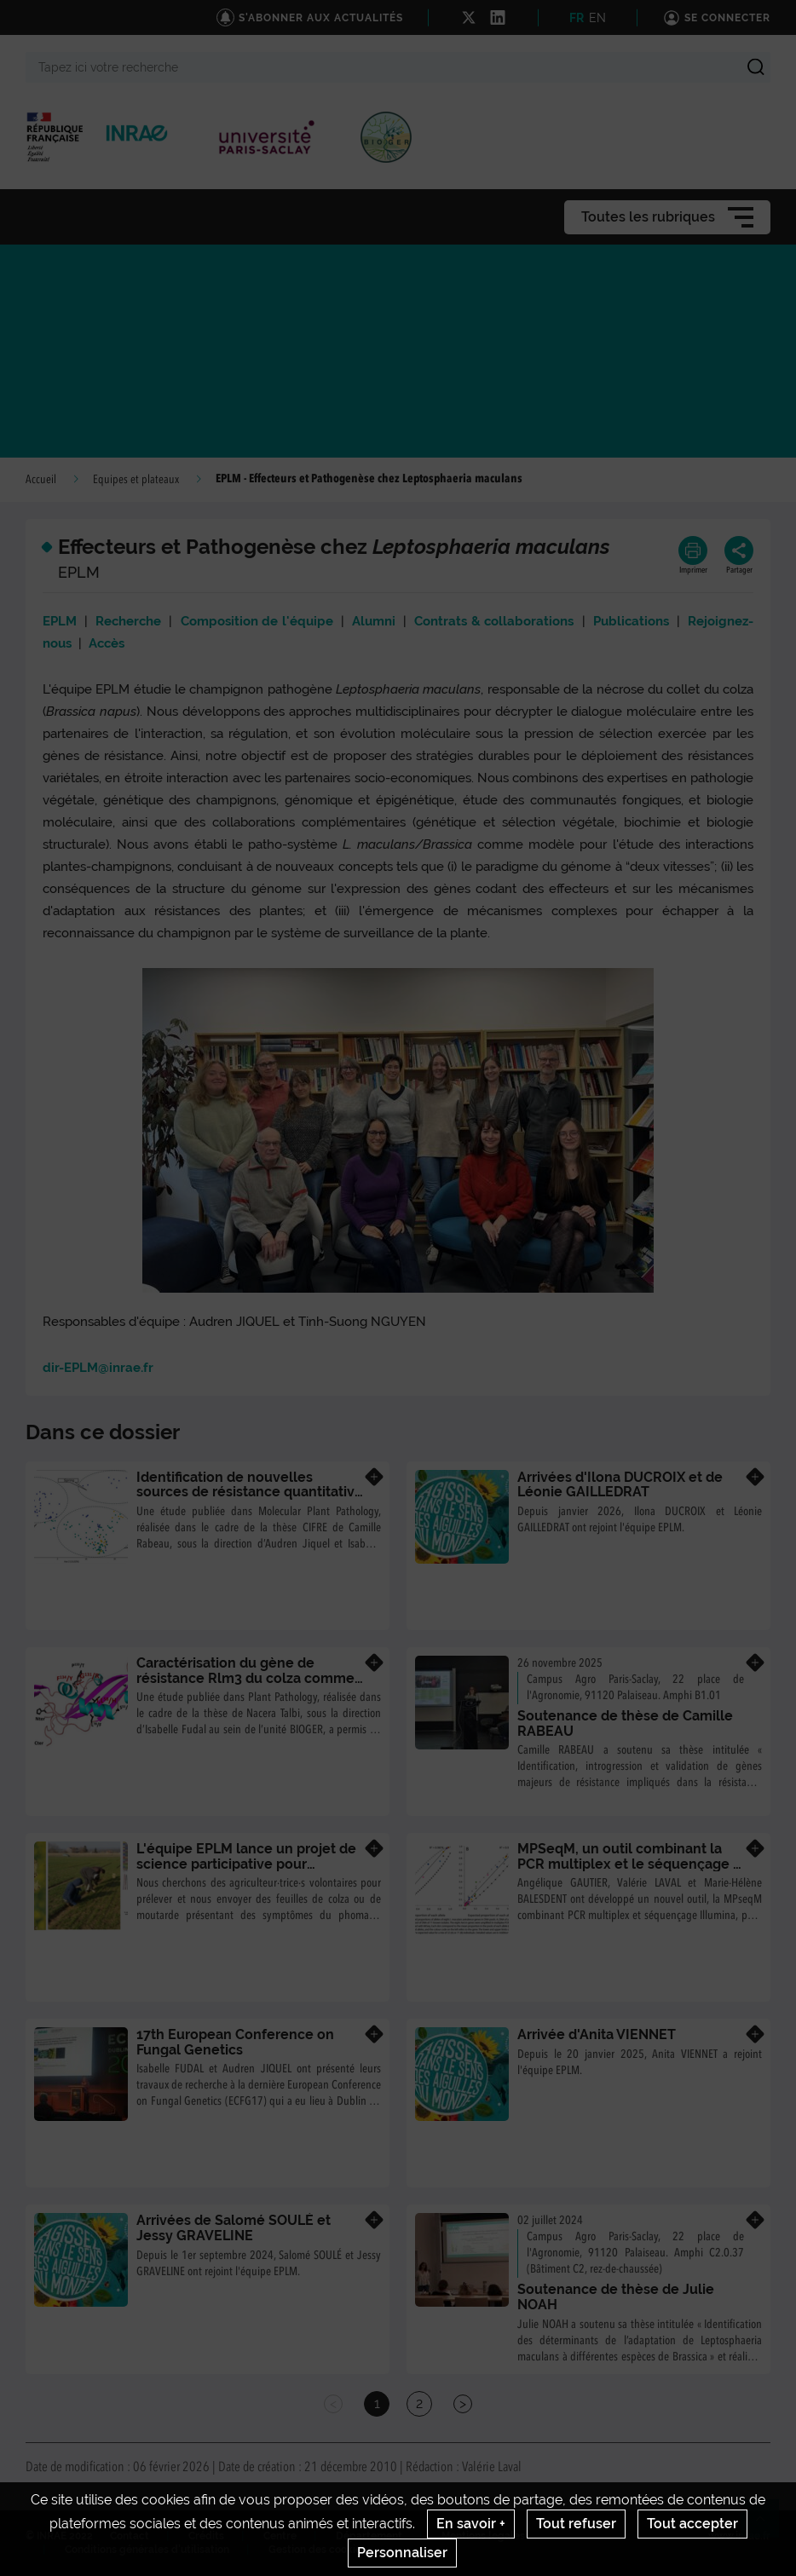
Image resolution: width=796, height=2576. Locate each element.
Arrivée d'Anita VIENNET (596, 2034)
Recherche (128, 621)
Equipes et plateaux (136, 480)
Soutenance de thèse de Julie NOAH (615, 2297)
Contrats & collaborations (494, 621)
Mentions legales (483, 2536)
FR (576, 18)
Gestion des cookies (317, 2550)
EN (597, 18)
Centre (280, 2536)
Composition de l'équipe (257, 621)
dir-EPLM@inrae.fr (98, 1367)
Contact (129, 2536)
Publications (631, 621)
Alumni (373, 621)
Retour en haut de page (767, 2526)
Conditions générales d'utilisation (147, 2550)
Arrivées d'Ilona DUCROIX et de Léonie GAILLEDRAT (620, 1485)
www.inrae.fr (739, 2536)
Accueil (41, 480)
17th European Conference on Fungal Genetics (235, 2042)
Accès (106, 643)
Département (369, 2536)
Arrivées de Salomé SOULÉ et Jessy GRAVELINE (233, 2228)
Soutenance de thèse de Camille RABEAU (625, 1723)
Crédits (206, 2536)
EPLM (60, 621)
